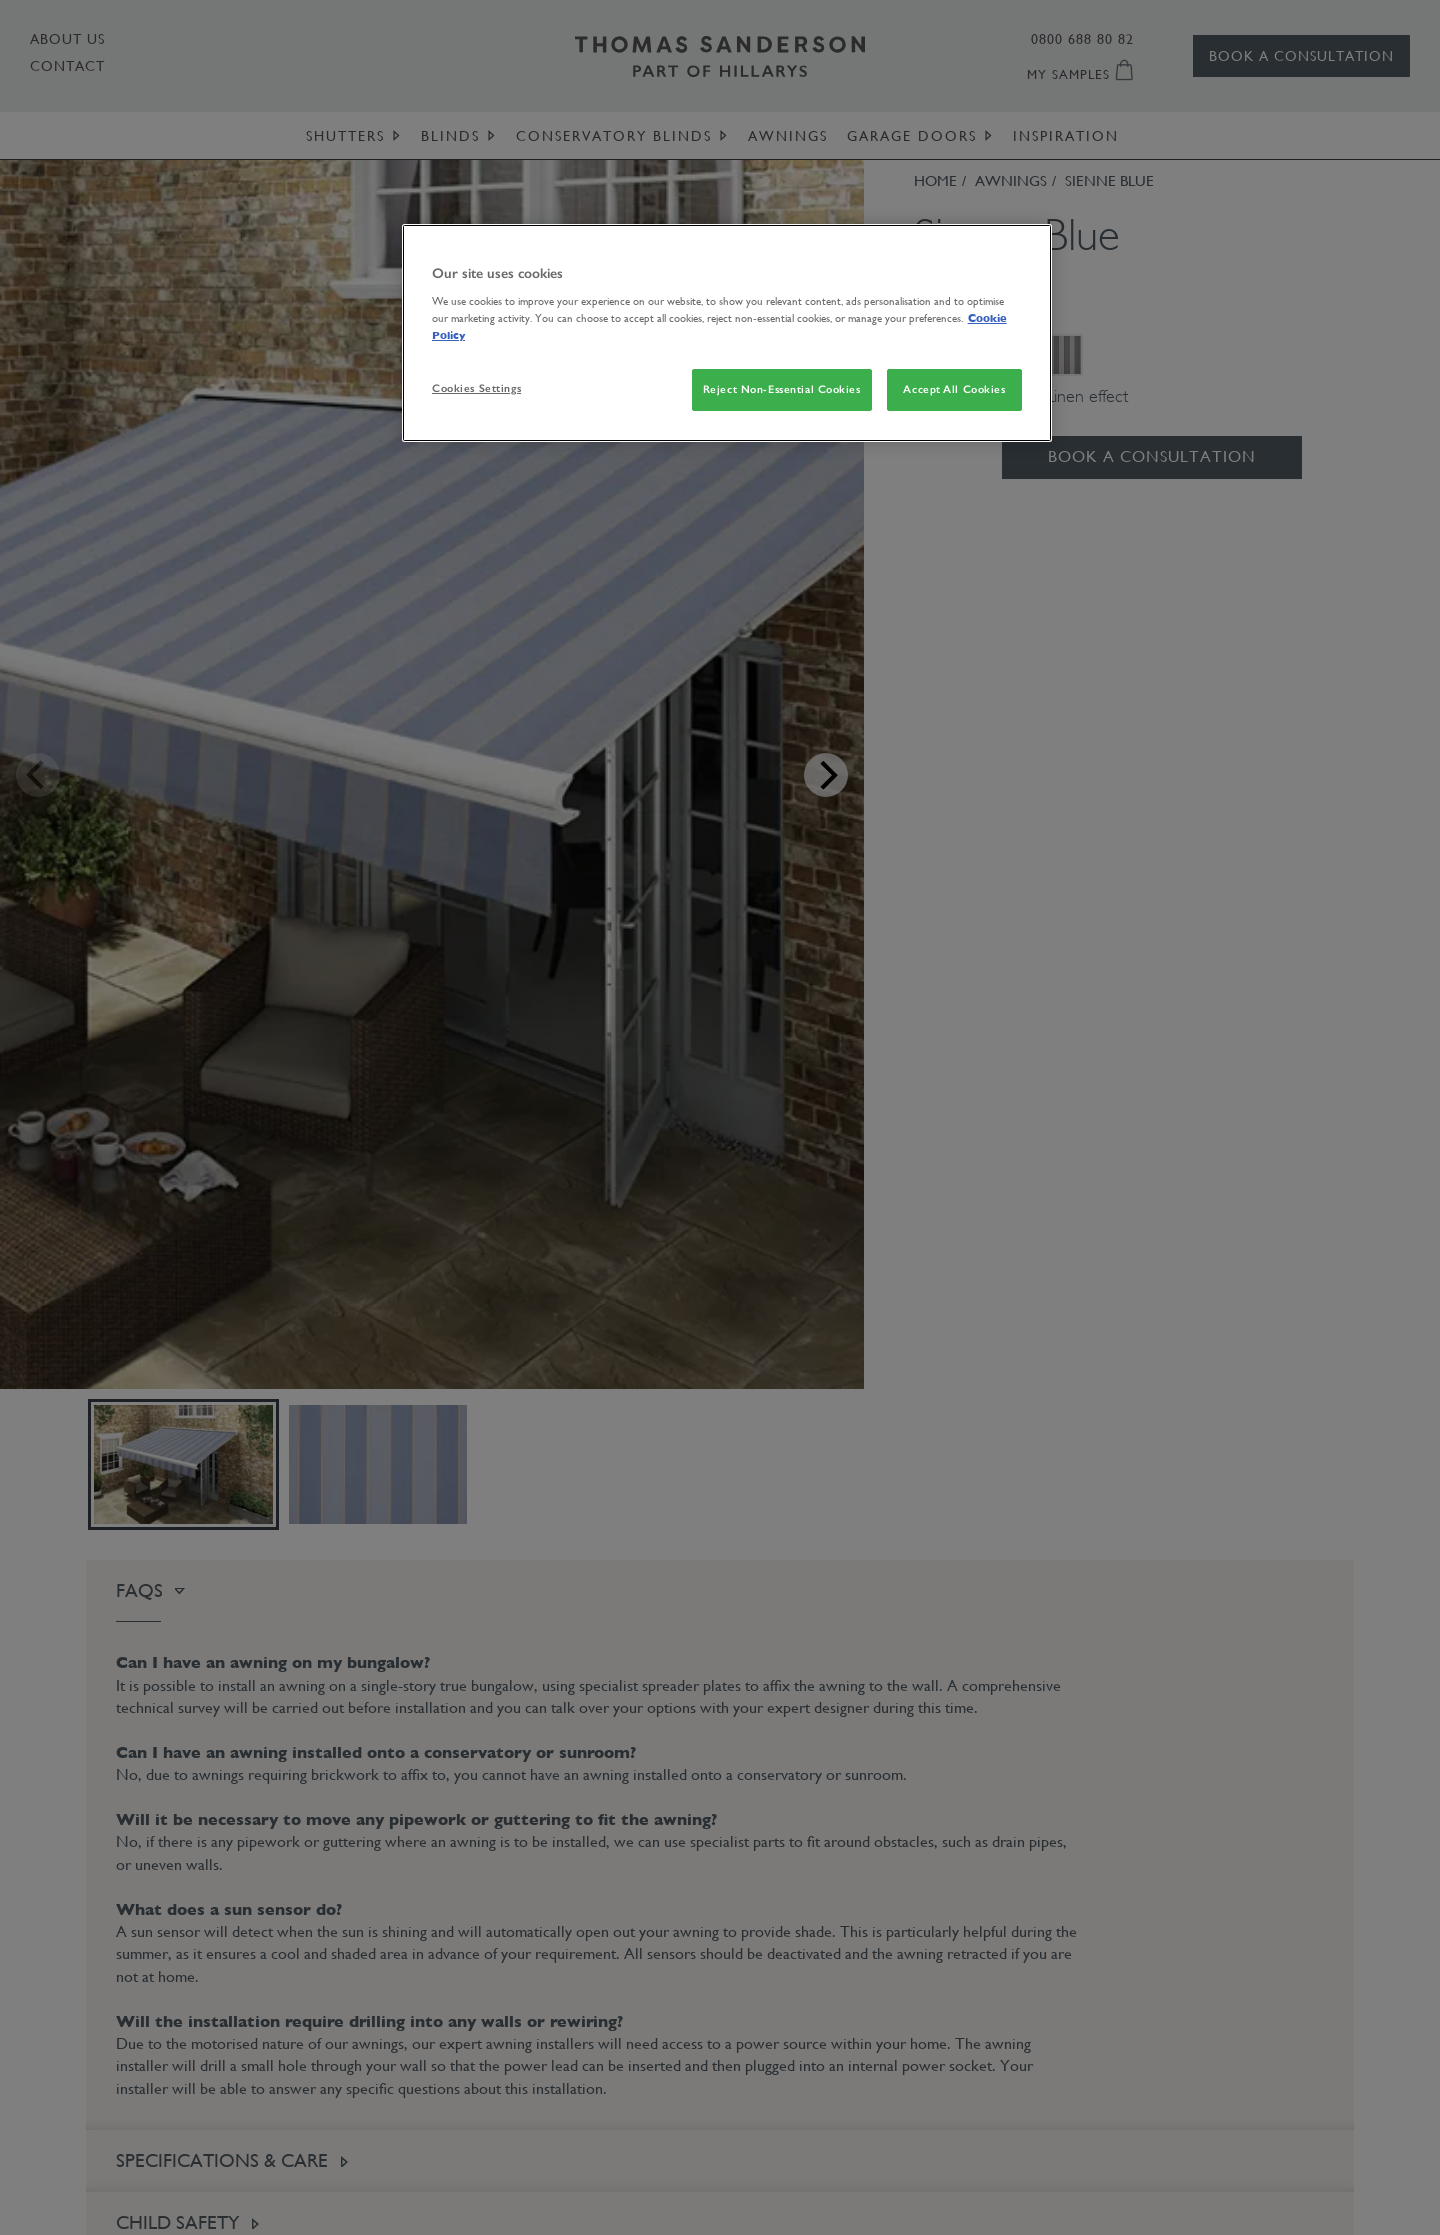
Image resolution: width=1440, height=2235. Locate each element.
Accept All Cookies (954, 389)
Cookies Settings (476, 388)
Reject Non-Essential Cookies (782, 389)
